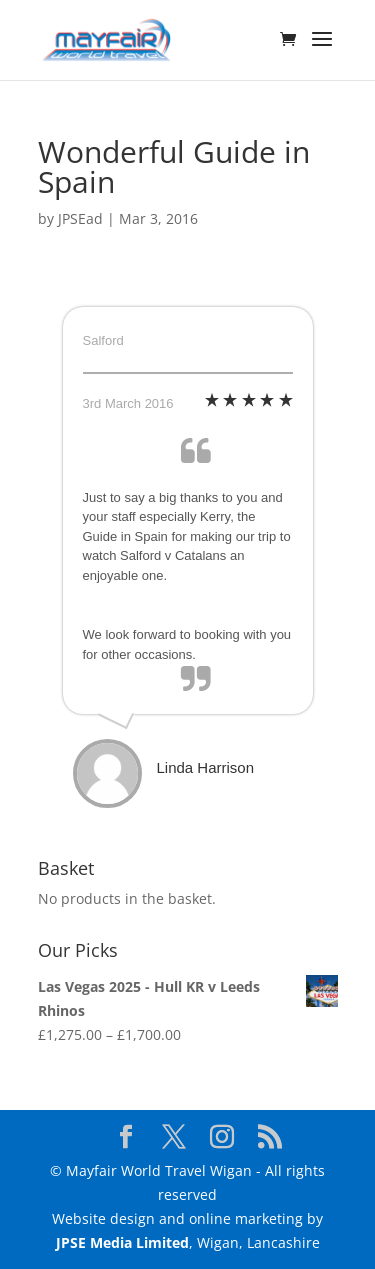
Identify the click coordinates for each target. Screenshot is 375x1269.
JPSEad (80, 218)
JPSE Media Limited (122, 1242)
